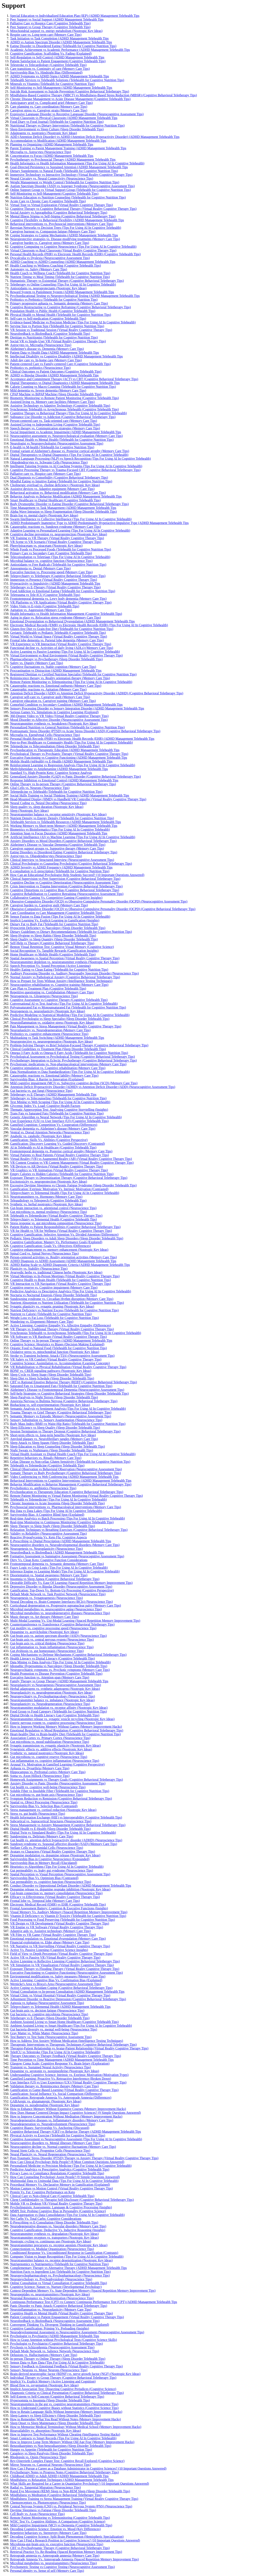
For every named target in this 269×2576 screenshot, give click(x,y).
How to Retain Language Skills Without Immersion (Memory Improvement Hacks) (66, 2411)
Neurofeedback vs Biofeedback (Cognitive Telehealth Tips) (50, 333)
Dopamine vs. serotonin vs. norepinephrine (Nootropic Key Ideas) (54, 2071)
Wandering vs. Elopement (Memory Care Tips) (41, 1321)
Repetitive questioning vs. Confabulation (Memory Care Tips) (52, 992)
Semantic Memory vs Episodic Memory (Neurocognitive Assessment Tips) (60, 1416)
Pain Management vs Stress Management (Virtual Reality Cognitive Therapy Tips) (65, 1026)
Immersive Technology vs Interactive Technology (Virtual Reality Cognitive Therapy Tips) (71, 174)
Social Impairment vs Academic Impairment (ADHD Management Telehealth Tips (65, 432)
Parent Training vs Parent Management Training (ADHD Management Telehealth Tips (68, 148)
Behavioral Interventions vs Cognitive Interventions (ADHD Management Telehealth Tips (70, 1480)
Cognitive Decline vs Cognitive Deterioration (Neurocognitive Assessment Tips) (64, 882)
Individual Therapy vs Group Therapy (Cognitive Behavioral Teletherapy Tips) (63, 2377)
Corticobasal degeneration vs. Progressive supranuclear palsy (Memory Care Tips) (65, 1605)
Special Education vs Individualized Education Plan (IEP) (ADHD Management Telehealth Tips (74, 15)
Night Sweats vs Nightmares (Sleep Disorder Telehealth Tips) (51, 1450)
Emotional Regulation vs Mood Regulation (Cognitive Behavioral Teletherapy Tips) (66, 1730)
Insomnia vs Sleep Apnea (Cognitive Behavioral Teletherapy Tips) (54, 1579)
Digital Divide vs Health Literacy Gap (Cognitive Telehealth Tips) (54, 1715)
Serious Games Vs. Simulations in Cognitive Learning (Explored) (54, 712)
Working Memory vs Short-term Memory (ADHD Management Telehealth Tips (63, 825)
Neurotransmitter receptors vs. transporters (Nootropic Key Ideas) (54, 2237)
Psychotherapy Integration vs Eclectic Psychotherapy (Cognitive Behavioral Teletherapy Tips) (73, 1060)
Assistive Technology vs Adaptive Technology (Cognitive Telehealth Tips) (60, 405)
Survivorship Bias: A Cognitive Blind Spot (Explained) (47, 1514)
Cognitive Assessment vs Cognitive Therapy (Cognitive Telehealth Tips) (59, 1000)
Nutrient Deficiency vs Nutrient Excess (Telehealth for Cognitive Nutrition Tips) (64, 1310)
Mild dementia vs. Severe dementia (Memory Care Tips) (48, 390)
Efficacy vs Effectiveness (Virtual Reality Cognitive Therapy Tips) (55, 1897)
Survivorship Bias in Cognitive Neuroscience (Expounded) (49, 1859)
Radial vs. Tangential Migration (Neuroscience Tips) (45, 2487)
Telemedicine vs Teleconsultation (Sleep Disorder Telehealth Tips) (54, 746)
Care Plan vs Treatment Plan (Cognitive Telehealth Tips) (48, 988)
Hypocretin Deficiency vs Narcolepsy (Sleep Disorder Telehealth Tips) (57, 928)
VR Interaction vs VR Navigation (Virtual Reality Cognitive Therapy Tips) (60, 1283)
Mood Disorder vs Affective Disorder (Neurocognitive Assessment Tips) (59, 719)
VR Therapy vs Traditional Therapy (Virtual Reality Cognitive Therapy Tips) (62, 1329)
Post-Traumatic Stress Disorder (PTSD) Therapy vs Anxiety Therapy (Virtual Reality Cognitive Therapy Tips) (84, 2158)
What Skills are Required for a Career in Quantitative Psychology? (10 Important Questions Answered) (79, 2483)
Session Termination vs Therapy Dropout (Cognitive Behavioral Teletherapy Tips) (65, 1431)
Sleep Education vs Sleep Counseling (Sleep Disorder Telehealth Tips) (57, 1446)
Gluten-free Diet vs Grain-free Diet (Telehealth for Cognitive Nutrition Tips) (61, 629)
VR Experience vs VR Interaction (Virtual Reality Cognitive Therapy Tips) (60, 644)
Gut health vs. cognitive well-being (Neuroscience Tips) (48, 1787)
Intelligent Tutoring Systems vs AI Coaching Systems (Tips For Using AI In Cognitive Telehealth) (76, 466)
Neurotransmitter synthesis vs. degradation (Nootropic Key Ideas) (54, 2234)
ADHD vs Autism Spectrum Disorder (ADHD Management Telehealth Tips (61, 42)
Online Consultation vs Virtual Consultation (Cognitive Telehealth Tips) (58, 2283)
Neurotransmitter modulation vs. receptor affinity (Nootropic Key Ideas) (59, 1707)
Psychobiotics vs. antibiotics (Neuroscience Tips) (43, 1488)
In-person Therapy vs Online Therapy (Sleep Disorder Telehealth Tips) (57, 2358)
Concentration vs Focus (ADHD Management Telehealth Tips (51, 156)
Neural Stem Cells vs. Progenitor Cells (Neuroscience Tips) (50, 2150)
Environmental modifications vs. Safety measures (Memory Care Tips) (57, 1976)
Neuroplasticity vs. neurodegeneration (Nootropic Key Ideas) (51, 1692)
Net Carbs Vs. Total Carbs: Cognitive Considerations (45, 2218)
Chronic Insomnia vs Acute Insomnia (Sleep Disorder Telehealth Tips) (57, 1503)
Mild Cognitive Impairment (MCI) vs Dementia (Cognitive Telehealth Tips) (61, 2525)
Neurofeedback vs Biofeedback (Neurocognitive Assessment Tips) (54, 2321)
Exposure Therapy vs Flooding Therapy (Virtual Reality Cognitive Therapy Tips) (64, 1969)
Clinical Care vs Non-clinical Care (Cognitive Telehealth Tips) (52, 2196)
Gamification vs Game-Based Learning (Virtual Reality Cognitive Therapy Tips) (64, 2090)
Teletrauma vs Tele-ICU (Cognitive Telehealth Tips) (45, 595)
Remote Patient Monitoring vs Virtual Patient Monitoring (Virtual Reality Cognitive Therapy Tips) (76, 1495)
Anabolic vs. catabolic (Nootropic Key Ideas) (40, 1136)
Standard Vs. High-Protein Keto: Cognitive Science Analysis (51, 772)
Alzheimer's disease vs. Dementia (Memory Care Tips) (47, 349)
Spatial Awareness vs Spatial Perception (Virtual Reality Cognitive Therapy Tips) (64, 958)
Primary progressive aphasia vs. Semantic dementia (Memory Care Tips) (59, 303)
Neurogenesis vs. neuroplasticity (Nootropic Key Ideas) (47, 1011)
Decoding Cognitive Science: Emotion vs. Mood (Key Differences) (55, 2529)
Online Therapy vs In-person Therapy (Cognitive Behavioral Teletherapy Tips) (63, 784)
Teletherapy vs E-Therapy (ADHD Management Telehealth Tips (53, 1094)
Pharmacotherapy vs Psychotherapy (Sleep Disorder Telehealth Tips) (56, 659)
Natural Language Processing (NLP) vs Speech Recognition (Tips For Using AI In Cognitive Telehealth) (80, 458)
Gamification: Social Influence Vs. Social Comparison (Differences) (56, 2093)
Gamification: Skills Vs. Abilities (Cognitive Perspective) (49, 1140)
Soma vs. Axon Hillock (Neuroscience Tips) (40, 1776)
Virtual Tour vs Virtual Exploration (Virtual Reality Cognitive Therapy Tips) (61, 205)
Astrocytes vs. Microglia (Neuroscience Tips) (40, 345)
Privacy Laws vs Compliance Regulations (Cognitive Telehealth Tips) (57, 2173)
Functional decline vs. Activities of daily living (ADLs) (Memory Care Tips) (61, 648)
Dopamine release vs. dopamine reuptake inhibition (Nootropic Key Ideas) (60, 1889)
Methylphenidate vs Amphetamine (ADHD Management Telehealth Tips (59, 769)
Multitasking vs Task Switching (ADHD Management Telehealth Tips (57, 1037)
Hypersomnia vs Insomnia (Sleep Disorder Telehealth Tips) (50, 2400)
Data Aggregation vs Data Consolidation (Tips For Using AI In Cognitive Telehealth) (67, 2215)
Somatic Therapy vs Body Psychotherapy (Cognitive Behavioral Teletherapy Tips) (65, 1473)
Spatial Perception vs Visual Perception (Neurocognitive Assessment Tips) (60, 1874)
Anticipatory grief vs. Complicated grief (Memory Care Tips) (51, 103)
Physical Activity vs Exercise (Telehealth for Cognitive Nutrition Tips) (57, 2135)
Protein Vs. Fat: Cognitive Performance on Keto (42, 2192)
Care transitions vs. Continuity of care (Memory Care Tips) (50, 68)
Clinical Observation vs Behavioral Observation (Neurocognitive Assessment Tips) (66, 1469)
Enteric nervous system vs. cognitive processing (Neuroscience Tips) (56, 1723)
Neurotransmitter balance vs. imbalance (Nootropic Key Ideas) (52, 1700)
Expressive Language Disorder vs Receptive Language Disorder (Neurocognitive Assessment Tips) (77, 114)
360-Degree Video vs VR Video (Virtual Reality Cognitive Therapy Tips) (59, 716)
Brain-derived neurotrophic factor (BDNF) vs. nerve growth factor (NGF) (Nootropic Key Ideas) (75, 2374)
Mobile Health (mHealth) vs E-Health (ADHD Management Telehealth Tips (61, 761)
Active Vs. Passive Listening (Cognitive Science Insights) (49, 1950)
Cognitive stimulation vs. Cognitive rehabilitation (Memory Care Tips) (57, 1068)
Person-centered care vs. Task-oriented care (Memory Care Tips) (53, 420)
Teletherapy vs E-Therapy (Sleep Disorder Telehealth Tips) (50, 2018)
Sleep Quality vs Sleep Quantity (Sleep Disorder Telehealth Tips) (54, 939)
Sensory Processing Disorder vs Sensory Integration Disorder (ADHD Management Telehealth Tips (77, 708)
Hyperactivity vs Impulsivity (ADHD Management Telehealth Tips (55, 583)
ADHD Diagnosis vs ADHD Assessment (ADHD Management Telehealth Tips (63, 1261)
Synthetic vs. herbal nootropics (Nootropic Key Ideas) (46, 1204)
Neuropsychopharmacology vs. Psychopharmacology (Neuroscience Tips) (60, 2275)
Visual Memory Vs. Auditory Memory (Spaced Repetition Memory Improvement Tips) (68, 1912)
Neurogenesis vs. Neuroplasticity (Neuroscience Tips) (46, 1548)
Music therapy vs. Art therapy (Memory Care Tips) (44, 1617)
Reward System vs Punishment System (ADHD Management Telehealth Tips (62, 292)
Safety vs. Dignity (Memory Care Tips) (36, 663)
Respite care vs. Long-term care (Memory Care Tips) (45, 34)
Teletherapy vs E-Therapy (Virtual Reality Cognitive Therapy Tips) (55, 587)
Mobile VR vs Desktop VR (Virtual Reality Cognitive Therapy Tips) (56, 2203)
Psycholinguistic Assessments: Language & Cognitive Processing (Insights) (61, 2207)
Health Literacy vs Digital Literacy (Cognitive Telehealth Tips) (52, 1658)
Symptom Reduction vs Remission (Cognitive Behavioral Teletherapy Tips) (61, 1798)
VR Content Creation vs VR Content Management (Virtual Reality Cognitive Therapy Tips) (71, 1162)
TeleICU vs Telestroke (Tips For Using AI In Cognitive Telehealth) (55, 2052)
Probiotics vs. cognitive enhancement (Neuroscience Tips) (49, 1034)
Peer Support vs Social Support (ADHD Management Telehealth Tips (57, 19)
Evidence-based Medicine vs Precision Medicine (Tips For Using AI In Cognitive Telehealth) (73, 322)
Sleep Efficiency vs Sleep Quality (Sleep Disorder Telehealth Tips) (55, 1427)
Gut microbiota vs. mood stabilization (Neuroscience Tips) (49, 1741)
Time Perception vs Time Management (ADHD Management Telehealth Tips (62, 2059)
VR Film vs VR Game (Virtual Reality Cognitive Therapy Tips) (53, 1935)
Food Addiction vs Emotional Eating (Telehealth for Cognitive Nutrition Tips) (62, 591)
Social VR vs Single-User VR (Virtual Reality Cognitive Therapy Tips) (58, 341)
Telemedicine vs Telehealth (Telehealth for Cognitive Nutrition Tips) (56, 791)
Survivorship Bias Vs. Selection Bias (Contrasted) (44, 1806)
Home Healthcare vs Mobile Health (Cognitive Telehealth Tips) (53, 954)
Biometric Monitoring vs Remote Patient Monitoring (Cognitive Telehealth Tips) (64, 398)
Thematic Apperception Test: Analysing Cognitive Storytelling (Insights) (59, 1109)
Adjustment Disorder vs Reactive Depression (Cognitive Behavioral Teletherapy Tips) (68, 1999)
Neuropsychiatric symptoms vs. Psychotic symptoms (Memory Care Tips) (60, 1670)
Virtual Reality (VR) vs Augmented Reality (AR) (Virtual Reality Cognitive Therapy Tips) (71, 1159)
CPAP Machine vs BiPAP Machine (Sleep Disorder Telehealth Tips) (55, 394)
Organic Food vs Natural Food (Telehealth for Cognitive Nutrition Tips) (58, 1348)
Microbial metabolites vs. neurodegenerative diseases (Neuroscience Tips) (60, 1613)
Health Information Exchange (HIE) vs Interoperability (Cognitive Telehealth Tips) (66, 1817)
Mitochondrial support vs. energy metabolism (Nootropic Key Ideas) (56, 31)
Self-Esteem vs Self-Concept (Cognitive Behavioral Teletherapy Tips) (57, 2396)
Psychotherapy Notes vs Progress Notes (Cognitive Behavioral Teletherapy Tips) (64, 2472)
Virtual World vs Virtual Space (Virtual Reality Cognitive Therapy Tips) (58, 636)
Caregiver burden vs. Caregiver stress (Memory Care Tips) (49, 243)
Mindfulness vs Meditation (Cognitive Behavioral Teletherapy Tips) (56, 2495)
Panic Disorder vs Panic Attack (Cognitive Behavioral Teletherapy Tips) (58, 2305)
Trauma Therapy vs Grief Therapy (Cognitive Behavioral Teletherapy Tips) (60, 1412)
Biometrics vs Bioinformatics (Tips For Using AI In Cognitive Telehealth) (60, 829)
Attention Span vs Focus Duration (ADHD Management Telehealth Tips (58, 833)
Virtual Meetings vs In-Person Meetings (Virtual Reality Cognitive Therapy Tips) (65, 1276)
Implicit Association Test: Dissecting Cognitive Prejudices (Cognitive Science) (63, 2389)
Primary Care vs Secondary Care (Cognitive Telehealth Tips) (51, 553)
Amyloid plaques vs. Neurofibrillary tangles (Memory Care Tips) (54, 1439)
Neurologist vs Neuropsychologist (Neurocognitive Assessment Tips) (56, 443)
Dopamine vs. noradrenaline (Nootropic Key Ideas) (44, 2105)
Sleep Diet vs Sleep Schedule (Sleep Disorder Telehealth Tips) (52, 1378)
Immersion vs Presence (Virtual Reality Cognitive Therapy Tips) (53, 579)
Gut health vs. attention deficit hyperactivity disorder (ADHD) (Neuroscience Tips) (66, 1840)
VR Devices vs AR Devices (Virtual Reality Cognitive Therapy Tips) (56, 1166)
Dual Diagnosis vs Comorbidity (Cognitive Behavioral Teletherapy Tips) (59, 477)
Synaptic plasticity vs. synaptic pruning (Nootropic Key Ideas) (52, 1306)
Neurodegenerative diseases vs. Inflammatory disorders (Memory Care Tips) (61, 2120)
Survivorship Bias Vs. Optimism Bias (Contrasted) (44, 1878)
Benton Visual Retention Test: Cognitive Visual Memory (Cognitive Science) (62, 947)
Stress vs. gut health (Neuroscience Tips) (37, 1813)
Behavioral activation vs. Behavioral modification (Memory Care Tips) (58, 492)
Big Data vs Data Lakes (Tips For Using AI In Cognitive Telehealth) (56, 1511)
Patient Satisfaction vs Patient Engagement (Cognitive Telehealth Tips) (57, 61)
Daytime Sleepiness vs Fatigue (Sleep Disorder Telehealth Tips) (53, 2510)
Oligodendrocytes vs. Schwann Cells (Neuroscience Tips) (49, 462)
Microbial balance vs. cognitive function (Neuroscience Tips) (51, 561)
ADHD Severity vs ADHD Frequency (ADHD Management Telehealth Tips (61, 867)
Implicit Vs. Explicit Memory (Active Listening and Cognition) (53, 2381)
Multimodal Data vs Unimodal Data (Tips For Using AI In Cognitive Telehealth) (64, 2181)
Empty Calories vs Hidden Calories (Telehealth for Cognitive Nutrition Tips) (61, 1174)
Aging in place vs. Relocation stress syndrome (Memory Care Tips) (55, 617)
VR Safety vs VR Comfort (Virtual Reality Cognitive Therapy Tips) (55, 1359)
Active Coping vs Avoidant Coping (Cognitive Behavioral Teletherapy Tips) (61, 1988)
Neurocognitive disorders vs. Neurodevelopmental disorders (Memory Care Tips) (65, 1545)
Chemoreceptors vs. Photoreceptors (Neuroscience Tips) (48, 2502)
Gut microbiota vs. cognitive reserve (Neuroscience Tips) (48, 1757)
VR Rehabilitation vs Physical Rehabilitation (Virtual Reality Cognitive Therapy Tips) (68, 1367)
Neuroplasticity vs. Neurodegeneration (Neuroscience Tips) (50, 1704)
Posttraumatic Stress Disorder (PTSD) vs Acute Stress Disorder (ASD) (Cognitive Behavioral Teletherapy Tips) (85, 731)
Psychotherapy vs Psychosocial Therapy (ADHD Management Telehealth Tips (63, 159)
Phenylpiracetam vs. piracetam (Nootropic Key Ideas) (46, 545)
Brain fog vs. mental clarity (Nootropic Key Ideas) (44, 515)
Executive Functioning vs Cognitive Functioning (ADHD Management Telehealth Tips (68, 757)
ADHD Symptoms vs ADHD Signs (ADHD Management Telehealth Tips (59, 76)
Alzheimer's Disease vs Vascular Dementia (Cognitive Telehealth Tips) (57, 844)
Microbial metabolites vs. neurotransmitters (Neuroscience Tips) (53, 2563)
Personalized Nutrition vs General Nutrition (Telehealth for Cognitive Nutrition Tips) (67, 727)
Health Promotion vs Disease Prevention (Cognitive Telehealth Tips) (56, 1673)
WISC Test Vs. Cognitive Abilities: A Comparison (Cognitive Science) (57, 2521)
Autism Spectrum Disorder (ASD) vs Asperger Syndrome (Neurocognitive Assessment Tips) (72, 186)
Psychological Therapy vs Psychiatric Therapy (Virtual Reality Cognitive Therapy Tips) (69, 754)
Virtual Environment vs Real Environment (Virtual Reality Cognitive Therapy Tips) (66, 655)
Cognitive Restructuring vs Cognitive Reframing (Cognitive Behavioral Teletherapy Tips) (70, 307)
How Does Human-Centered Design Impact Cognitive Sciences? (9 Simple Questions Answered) (75, 2112)
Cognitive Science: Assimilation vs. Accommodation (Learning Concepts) (60, 1363)
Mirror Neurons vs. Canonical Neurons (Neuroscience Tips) (50, 2464)
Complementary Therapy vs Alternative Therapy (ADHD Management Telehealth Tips (68, 2268)
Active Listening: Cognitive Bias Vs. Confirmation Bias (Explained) (56, 1980)
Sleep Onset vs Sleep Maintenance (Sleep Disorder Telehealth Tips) (55, 2423)
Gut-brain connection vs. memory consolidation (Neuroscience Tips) (56, 1893)
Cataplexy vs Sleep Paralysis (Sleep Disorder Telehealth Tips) (51, 2453)
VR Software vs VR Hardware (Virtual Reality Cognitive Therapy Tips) (58, 1336)
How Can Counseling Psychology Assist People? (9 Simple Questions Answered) (65, 2177)
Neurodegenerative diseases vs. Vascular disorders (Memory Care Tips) (58, 2226)
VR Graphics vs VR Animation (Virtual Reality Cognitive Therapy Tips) (59, 1170)
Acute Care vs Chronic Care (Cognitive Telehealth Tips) (48, 201)
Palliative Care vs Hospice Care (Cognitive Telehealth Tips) (50, 23)
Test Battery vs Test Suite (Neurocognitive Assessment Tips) (50, 2037)
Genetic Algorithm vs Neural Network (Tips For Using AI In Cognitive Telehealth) (66, 1117)
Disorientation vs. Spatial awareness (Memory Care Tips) (48, 1575)
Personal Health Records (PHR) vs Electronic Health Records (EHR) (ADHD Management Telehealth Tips (82, 738)
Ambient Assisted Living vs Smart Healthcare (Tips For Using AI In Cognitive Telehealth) (71, 2025)
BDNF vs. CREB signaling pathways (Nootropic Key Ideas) (50, 1371)
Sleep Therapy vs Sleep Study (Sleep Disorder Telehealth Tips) (52, 1526)
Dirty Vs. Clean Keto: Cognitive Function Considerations (48, 1560)
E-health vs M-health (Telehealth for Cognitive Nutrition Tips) (52, 447)
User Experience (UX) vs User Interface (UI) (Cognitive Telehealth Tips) (59, 1121)
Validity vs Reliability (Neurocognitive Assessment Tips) (48, 1533)
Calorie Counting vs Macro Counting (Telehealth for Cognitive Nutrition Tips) (63, 386)
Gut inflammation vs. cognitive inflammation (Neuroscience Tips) (54, 1760)
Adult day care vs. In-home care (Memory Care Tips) (46, 360)
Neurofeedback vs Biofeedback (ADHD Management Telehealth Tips (57, 1552)
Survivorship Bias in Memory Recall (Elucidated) (43, 1863)
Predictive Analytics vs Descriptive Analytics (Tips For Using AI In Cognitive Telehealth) (70, 1291)
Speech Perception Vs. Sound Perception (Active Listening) (50, 966)
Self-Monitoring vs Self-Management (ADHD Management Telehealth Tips (61, 87)
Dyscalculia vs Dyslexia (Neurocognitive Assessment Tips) (50, 258)
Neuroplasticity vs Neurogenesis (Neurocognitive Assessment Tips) (55, 1685)
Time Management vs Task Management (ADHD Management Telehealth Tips (63, 508)
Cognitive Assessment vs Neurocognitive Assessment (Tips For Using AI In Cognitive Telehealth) (76, 2139)
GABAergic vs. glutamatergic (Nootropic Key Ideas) (45, 2101)
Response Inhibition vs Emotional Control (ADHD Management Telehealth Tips (64, 780)
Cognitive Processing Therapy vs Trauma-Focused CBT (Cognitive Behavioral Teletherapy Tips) (75, 470)
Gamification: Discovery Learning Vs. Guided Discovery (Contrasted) (57, 1143)
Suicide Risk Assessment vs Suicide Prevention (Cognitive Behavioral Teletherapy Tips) (69, 91)
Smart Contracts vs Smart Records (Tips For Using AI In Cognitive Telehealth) (63, 2438)
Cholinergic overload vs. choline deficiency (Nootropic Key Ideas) (55, 485)
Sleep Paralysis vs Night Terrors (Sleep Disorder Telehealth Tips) (54, 1397)
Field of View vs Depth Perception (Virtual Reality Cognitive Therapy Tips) (61, 1953)
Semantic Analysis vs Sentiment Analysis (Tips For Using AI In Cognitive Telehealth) (68, 1408)
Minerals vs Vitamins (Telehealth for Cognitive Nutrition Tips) (52, 84)
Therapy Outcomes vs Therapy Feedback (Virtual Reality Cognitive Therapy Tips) (65, 2056)
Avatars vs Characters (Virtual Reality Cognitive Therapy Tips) (52, 1851)
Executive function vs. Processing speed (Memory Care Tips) (51, 572)
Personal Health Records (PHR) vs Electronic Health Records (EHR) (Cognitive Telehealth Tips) (75, 254)
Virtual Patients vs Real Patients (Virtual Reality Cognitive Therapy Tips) (59, 1155)
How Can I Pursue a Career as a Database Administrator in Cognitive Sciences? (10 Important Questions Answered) (88, 2468)
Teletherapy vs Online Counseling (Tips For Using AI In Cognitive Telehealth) (63, 284)
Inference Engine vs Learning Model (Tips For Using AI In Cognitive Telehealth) (65, 1571)
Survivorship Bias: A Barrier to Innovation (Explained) (47, 1079)
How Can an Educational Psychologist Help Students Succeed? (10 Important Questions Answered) (77, 875)
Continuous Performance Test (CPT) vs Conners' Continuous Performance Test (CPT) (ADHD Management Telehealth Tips (93, 2302)
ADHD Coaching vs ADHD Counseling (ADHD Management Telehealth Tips (62, 261)
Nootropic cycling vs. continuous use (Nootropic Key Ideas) (50, 2241)
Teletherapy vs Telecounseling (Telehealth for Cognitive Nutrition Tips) (58, 1098)
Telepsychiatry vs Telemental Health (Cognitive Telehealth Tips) (53, 1219)
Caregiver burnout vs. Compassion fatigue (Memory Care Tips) (52, 231)
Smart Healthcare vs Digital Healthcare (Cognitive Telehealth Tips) (55, 500)
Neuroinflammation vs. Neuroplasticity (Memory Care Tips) (50, 2309)
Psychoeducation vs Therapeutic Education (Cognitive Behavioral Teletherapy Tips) (66, 1492)
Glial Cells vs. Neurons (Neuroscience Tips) (40, 788)
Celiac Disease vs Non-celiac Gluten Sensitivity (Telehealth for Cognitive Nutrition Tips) (70, 1461)
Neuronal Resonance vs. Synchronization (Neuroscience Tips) (52, 2298)
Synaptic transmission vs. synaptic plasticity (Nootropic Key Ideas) (55, 1745)
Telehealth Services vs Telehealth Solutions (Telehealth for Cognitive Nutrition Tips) (67, 80)
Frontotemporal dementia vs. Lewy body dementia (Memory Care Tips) (58, 598)
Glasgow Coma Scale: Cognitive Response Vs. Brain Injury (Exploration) (59, 2063)
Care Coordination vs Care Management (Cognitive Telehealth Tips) (56, 913)
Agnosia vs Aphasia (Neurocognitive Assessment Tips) (47, 2003)
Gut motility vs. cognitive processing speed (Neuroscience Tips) (53, 1628)
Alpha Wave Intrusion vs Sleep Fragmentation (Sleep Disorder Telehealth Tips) (63, 511)
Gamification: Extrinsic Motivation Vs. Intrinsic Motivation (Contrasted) (59, 1189)
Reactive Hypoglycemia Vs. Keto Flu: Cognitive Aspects (48, 1537)
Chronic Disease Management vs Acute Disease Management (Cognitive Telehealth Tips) (70, 99)
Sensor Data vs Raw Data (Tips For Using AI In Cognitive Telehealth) (57, 2362)
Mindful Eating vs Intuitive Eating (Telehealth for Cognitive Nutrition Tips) (61, 481)
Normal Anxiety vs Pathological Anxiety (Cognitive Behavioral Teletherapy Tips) (65, 977)
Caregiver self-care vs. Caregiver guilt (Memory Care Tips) (50, 697)
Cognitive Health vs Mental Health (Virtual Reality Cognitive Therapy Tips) (61, 2313)
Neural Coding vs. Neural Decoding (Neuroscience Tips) (48, 803)
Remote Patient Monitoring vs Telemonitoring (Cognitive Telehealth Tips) (60, 2517)
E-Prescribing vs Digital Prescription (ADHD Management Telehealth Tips (60, 1541)
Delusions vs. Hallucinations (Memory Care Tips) (43, 2355)
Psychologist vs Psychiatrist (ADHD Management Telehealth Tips (54, 2336)
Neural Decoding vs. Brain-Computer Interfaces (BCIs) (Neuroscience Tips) (61, 1601)
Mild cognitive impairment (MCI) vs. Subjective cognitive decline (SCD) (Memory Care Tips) (73, 1083)
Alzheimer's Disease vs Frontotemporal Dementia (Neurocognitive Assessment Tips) (67, 1389)
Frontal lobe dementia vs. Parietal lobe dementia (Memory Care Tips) (57, 640)
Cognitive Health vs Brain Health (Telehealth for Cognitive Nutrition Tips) (60, 1280)
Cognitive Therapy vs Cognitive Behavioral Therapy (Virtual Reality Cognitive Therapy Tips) (73, 208)
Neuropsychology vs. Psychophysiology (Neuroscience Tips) (51, 2279)
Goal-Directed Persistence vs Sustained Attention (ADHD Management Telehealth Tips (69, 167)
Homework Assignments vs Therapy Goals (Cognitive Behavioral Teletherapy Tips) (66, 1779)
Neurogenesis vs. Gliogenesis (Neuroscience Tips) (44, 996)
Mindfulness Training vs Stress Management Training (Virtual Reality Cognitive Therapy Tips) (74, 2499)
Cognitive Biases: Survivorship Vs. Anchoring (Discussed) (49, 2128)
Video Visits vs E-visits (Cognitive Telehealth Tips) (44, 606)
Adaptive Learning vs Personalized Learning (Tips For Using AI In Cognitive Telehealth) (70, 530)
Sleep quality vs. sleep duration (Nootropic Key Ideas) (46, 807)
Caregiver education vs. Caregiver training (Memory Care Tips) (53, 701)
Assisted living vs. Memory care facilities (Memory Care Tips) (52, 402)
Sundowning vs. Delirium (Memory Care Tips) (41, 1836)
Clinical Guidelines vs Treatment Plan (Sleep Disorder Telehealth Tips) (58, 1049)
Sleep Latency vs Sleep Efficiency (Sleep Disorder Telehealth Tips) (55, 2415)
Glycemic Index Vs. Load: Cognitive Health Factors (45, 1106)
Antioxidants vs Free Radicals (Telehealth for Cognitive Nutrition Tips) (58, 564)
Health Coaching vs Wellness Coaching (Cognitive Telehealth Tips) (55, 265)
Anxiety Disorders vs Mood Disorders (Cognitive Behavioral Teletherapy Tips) (63, 841)
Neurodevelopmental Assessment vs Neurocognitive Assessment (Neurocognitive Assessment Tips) (77, 2332)
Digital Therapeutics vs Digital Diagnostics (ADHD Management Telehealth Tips (65, 383)
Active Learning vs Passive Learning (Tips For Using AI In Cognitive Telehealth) (65, 651)
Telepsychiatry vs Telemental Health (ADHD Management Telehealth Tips (60, 2006)
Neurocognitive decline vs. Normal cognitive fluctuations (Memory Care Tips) (63, 2146)
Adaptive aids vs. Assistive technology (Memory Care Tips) (50, 1931)
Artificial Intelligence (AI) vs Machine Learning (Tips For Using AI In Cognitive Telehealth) (72, 837)
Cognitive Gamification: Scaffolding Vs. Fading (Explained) (51, 53)
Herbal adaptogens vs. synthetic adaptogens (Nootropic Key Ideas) (55, 1688)
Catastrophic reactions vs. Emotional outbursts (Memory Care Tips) (55, 685)
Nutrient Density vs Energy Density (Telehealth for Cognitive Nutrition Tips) (62, 818)
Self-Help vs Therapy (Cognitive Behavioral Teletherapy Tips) (52, 943)
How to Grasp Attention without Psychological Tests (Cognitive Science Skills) (63, 2340)
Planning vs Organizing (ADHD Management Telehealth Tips (51, 144)
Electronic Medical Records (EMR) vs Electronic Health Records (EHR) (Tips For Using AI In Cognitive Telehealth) (89, 625)
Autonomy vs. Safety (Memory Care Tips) (38, 269)
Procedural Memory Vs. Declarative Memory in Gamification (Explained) (60, 2184)
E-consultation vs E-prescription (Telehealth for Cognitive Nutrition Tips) (59, 871)
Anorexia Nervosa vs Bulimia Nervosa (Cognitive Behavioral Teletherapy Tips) (63, 1401)
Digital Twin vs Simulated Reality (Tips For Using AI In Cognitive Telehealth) (63, 1832)
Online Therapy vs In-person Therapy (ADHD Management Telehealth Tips (61, 1340)
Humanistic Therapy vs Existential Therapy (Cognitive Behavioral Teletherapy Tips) (67, 280)
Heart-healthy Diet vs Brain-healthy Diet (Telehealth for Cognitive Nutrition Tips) (65, 1734)
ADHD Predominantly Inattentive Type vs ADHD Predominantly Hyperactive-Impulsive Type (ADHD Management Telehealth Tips (99, 523)
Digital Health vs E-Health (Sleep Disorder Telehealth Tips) (50, 1829)
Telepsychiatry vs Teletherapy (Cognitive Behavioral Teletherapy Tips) (57, 576)
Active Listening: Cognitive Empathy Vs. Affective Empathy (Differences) (60, 1325)
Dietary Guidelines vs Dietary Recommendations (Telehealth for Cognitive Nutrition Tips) (71, 931)
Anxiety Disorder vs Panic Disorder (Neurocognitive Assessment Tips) (57, 1783)
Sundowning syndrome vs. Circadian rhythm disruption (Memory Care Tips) (61, 1299)
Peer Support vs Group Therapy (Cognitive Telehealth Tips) (50, 27)
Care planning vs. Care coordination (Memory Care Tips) (48, 106)
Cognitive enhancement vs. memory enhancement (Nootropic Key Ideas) (59, 1249)
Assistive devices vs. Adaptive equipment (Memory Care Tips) (52, 489)
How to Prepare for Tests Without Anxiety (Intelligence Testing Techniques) (61, 981)
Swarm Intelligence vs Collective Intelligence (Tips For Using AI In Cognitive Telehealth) (71, 519)
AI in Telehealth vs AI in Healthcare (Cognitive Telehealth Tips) (53, 1147)
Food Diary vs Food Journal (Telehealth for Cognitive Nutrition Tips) (57, 121)
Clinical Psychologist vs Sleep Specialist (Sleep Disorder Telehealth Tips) (59, 1019)
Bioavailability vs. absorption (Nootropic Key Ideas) (45, 2430)
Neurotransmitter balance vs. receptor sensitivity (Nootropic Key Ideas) (58, 814)
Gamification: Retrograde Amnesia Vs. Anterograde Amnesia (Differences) (60, 2097)
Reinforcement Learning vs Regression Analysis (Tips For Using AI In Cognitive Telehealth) (72, 765)
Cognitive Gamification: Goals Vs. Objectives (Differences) (50, 1246)
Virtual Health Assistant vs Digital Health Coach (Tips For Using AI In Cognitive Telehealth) (73, 1454)
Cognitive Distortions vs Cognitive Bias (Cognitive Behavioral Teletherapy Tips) (64, 890)
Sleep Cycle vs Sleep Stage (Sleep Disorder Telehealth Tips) (50, 1374)
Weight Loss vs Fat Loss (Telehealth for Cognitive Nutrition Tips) (54, 1318)
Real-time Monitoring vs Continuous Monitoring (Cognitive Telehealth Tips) (61, 1522)
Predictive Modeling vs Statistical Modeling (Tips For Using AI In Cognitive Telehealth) (69, 1015)
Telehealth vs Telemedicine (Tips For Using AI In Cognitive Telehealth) (58, 1499)
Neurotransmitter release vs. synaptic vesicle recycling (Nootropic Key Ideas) (62, 1719)
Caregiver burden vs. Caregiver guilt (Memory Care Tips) (49, 905)
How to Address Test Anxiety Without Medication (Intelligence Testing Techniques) (66, 2041)
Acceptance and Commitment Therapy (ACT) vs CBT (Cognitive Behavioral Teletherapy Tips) (74, 379)
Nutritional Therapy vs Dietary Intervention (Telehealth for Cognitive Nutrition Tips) (67, 125)
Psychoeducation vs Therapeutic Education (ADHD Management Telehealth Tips (64, 750)
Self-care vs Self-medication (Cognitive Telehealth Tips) (48, 318)
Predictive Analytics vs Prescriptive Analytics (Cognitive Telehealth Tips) (59, 2169)
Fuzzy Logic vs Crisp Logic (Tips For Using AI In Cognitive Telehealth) (59, 1567)
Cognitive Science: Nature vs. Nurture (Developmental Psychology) (56, 2287)
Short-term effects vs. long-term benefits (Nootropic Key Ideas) (53, 1435)
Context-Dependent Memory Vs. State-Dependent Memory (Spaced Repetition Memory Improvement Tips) (83, 2290)
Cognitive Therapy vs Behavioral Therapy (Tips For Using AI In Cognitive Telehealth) (68, 413)
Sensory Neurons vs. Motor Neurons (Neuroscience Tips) (48, 2370)
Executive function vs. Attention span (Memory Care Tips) (49, 1677)
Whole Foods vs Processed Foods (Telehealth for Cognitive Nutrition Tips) (60, 549)
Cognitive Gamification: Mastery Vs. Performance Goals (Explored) (56, 1242)
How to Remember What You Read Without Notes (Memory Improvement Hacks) (65, 2419)
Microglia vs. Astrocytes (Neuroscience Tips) (40, 152)
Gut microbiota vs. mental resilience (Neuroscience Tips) (48, 1212)
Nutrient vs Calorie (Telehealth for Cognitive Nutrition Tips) (51, 1314)
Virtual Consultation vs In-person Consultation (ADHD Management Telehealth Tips (67, 1991)
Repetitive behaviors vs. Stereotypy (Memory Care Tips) (48, 2533)
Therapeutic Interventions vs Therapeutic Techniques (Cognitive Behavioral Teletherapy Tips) (73, 2044)
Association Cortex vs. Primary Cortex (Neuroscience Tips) (50, 1738)
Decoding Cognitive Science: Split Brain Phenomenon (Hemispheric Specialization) (67, 2536)
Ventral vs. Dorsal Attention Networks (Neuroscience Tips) (50, 1132)
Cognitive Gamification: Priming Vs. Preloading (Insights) (49, 2328)
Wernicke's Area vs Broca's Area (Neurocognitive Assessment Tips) (55, 1984)
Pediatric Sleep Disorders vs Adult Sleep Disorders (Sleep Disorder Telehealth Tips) (66, 1238)
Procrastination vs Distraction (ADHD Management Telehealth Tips (56, 670)
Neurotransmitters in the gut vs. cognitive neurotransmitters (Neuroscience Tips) (64, 2404)
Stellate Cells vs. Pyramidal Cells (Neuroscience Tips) (46, 1847)
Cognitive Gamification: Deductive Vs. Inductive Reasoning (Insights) (57, 2230)
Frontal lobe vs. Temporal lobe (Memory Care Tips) (45, 1900)
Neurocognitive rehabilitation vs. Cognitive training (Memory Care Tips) (59, 984)
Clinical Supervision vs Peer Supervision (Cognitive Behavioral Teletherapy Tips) (65, 878)
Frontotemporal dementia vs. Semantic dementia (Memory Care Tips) (57, 1564)
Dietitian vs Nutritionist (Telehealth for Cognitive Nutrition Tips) (54, 337)
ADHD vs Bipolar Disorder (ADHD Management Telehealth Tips (54, 375)
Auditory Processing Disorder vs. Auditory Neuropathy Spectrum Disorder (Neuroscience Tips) (74, 973)
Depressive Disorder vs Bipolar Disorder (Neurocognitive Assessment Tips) (61, 1586)
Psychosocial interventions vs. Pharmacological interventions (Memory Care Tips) (65, 1507)
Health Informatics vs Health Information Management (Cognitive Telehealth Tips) (66, 614)
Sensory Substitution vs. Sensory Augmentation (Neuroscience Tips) (56, 1420)
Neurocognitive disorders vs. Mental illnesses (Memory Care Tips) (55, 2143)
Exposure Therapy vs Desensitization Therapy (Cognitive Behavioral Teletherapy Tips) (68, 1177)
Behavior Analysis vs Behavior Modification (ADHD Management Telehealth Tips (66, 496)
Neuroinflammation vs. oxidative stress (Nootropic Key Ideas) (52, 1022)
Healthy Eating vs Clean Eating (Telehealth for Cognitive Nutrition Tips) (59, 969)
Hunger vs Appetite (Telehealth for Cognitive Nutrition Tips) (51, 2449)
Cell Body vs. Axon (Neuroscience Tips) (37, 2514)
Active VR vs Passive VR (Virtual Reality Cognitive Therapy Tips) (55, 1957)
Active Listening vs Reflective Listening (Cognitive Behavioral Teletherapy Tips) (65, 1961)
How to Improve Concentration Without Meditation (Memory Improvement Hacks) (66, 2116)
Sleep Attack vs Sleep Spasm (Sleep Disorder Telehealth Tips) (52, 1442)
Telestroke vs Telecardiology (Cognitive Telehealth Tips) (48, 65)
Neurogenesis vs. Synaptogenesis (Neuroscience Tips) (46, 1598)
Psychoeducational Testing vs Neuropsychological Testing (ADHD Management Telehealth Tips (75, 296)
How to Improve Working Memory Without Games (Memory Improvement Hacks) (66, 1726)
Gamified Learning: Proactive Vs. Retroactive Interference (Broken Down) (60, 2078)
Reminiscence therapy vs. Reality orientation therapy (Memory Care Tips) (60, 678)
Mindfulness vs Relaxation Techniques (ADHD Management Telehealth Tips (62, 2480)
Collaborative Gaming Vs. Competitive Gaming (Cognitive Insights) (56, 897)
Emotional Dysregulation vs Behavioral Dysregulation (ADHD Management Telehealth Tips (72, 621)
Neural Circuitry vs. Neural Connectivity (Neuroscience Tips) (51, 178)
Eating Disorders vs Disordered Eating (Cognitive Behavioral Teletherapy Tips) (63, 852)
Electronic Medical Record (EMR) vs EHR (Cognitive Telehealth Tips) (58, 1904)
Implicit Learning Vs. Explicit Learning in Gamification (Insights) (54, 920)
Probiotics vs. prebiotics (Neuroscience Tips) (40, 367)
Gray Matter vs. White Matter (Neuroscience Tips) (44, 2033)
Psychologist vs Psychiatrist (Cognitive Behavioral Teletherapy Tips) (56, 2343)
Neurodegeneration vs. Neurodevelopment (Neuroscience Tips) (52, 2124)
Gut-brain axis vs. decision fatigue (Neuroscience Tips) (47, 2010)
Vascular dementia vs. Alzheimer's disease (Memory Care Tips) (52, 1128)
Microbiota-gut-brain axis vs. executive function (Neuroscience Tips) (56, 2544)
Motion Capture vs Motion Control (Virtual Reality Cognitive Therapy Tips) (61, 2188)
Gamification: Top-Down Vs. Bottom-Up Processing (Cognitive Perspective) (62, 1590)
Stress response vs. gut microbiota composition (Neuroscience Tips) (56, 1223)
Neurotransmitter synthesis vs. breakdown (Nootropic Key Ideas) (54, 723)
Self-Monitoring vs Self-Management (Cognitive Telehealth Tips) (54, 193)
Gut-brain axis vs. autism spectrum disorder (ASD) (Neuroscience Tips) (58, 1635)
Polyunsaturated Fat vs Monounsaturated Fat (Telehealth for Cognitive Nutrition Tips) (68, 1007)
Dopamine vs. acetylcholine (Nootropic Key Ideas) (44, 1632)
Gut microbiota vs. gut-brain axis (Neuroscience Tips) (46, 1794)
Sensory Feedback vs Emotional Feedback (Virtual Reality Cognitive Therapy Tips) (66, 2366)
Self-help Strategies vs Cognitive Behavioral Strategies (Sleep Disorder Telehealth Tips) (69, 1393)
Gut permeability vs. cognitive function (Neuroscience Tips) (50, 1882)
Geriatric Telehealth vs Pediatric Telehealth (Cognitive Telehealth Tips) (58, 632)
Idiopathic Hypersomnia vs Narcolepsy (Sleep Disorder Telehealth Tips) (58, 1666)
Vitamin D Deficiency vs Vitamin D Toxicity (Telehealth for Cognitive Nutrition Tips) (68, 1916)
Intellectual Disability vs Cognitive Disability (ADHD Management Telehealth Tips (66, 356)
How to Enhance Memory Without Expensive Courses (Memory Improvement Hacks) (68, 2109)
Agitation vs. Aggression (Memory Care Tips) (41, 610)
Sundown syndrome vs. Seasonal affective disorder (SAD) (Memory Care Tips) (63, 1844)
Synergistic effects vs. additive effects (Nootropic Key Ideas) (51, 1749)
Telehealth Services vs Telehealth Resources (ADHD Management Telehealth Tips (65, 822)
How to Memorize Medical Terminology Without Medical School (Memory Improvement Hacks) (75, 2427)
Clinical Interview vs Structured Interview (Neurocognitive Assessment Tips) (62, 860)
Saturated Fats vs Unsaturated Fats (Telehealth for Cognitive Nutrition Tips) (61, 1386)
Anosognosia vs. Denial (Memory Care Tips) (40, 568)
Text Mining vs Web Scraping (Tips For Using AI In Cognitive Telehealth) (60, 1102)
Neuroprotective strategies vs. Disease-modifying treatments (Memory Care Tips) (65, 239)
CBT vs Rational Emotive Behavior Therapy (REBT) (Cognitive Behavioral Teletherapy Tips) (73, 1382)
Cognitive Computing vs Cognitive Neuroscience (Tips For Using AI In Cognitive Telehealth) (73, 246)
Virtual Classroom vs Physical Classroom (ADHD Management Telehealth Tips (63, 118)
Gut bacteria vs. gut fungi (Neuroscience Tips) (41, 1090)
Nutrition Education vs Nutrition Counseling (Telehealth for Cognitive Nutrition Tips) (68, 197)
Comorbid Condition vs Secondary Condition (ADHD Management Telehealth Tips (66, 704)
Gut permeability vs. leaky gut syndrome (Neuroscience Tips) (51, 1870)
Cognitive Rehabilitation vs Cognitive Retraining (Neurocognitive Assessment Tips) (66, 894)
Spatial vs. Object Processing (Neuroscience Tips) (43, 1802)
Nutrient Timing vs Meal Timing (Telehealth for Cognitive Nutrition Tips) (60, 277)
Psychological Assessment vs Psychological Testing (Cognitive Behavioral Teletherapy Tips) (72, 1056)
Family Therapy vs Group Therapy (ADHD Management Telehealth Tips (59, 1681)
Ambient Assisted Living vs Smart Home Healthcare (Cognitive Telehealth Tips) (64, 2022)
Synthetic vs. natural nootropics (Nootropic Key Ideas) (47, 1753)
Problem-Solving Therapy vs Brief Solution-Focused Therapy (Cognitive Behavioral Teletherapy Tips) (79, 1045)
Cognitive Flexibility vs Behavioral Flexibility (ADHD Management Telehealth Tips (67, 220)
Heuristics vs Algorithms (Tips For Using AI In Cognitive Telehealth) (57, 1866)
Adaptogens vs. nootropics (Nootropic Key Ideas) (43, 133)
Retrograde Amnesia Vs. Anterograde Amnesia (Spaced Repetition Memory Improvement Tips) (74, 2559)
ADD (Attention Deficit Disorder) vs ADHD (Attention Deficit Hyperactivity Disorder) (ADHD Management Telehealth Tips (94, 137)
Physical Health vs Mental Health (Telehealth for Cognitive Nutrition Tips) (60, 314)
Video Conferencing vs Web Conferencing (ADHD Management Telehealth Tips (64, 1477)
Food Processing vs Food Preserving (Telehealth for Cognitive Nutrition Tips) (62, 1919)
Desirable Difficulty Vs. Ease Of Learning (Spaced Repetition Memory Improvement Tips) (71, 1583)
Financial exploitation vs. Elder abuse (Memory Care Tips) (49, 1942)
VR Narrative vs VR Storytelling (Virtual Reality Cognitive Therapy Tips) (60, 1946)
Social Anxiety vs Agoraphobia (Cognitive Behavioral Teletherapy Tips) (58, 212)
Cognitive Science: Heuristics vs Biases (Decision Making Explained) (57, 1344)
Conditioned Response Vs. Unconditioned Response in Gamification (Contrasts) (64, 2252)
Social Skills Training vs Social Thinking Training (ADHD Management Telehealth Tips (69, 795)
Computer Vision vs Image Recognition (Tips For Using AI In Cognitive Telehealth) (66, 2256)
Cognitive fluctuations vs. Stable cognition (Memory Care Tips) (53, 666)
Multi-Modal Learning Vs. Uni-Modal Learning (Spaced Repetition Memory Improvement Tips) (75, 1620)
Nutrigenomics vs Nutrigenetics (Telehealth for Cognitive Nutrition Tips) (59, 2264)
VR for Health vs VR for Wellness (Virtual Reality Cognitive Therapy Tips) (61, 1230)
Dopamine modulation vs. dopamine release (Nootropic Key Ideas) (55, 1855)
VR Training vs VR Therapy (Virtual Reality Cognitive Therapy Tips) (57, 538)
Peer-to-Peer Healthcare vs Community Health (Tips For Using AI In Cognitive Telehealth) (71, 742)
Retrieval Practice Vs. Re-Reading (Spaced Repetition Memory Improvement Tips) (66, 2551)
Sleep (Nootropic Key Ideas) (29, 810)
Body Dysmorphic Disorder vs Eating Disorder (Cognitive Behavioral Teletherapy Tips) (69, 504)
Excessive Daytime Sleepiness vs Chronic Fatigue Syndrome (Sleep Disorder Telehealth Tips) (73, 1185)
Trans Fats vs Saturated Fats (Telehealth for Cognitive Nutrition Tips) (57, 1113)
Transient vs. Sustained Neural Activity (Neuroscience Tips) (50, 2067)
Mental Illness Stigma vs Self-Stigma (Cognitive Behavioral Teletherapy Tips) (63, 216)
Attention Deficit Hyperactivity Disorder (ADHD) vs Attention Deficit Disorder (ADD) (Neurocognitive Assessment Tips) (92, 1087)
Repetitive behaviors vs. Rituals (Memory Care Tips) (45, 1458)
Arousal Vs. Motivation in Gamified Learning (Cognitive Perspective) (57, 1764)
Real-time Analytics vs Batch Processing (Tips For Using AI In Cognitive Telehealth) (67, 1518)
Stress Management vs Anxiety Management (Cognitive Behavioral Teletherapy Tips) (67, 1825)
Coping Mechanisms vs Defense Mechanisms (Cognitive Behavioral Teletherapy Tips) (68, 1654)
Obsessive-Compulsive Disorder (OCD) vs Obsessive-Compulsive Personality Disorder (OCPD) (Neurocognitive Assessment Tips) (98, 901)
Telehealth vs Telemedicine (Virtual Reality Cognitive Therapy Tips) (56, 1215)
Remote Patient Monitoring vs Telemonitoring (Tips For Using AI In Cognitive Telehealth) (71, 682)
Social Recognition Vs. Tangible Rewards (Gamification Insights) (54, 950)
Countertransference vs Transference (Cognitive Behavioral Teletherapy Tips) (62, 1624)
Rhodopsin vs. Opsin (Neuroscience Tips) (38, 2457)
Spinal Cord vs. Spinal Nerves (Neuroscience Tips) (44, 1253)
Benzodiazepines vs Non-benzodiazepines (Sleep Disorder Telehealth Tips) (60, 2446)
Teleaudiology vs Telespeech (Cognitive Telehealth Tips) (48, 1200)
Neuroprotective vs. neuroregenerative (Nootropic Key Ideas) (51, 1041)
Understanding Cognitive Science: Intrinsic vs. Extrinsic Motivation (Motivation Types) (69, 2075)
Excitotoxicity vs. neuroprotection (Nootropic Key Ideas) (48, 1181)
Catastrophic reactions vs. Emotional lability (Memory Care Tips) (54, 1075)
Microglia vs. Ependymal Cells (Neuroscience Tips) (45, 735)
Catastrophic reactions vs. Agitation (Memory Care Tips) (48, 689)
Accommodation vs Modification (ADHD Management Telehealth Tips (58, 140)
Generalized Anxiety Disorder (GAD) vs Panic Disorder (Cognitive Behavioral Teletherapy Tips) (75, 776)
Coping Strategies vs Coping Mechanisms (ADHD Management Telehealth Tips (64, 235)
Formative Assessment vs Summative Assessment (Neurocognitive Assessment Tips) (67, 1556)
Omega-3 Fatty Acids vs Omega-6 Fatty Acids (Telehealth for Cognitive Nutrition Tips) (69, 1053)
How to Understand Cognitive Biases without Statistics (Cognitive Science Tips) (64, 2408)
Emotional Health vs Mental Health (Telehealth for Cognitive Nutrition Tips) (62, 439)
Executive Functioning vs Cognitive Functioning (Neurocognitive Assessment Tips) (66, 1972)
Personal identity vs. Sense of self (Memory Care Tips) (47, 2570)
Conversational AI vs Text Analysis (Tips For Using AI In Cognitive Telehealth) (64, 1003)
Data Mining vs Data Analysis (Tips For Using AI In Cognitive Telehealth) (60, 1662)
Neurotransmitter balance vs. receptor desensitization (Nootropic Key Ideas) (61, 2260)
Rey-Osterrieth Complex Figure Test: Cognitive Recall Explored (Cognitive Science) (67, 2461)
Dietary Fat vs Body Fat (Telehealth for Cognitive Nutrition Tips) (54, 924)
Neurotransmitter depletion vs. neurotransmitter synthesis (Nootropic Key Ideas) (64, 962)
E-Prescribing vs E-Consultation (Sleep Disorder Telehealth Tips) (54, 2222)
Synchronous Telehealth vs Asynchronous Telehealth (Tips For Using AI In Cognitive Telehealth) (75, 1333)
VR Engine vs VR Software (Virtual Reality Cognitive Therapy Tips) (56, 1927)
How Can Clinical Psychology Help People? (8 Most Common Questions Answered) (67, 2162)
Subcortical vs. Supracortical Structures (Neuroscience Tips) (50, 1821)
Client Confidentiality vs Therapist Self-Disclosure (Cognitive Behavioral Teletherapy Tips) (72, 2199)
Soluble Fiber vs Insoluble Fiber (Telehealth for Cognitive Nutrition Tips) (59, 1791)
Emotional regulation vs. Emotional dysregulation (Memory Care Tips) (58, 1938)
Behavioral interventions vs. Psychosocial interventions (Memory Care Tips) (61, 224)
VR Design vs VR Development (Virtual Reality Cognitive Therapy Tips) (59, 1923)
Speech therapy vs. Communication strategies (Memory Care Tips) (55, 428)
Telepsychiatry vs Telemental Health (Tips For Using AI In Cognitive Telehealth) (64, 1193)
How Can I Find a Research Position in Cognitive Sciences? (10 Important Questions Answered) (75, 2540)
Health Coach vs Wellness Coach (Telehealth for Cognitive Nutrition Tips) (60, 273)
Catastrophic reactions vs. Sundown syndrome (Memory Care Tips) (55, 526)
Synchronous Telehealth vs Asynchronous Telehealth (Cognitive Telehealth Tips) (64, 409)
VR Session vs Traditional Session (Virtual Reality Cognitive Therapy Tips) (61, 330)
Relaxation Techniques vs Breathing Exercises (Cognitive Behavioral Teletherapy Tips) (69, 1530)
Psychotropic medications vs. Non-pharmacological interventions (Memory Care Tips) (68, 1064)
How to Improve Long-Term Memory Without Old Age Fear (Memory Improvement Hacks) (72, 2442)
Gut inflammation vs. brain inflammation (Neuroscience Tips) (52, 1647)
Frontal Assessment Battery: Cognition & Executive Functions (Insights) (59, 1908)
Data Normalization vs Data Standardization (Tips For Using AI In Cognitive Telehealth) (70, 1072)
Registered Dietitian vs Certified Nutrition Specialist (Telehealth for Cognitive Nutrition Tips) (73, 674)
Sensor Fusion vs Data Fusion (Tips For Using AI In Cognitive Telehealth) (60, 916)
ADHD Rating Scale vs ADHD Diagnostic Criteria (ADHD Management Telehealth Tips (70, 1265)
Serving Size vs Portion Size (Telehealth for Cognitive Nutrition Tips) (57, 326)
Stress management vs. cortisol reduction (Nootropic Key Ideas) (53, 1810)
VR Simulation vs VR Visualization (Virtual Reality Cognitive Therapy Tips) (62, 1965)
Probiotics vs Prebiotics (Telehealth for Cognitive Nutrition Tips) (54, 299)
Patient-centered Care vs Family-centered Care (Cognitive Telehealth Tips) (60, 364)
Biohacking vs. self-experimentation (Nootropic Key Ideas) (50, 1405)
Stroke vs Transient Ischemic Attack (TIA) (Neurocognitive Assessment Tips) (62, 1355)
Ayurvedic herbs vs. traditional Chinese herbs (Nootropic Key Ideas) (56, 1272)
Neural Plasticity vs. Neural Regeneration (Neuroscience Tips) (52, 2154)
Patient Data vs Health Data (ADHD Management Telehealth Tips (54, 352)
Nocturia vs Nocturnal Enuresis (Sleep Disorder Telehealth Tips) (53, 1295)
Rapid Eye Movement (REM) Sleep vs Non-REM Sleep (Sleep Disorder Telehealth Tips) (70, 2491)
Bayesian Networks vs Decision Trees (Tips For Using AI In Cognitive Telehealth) (65, 227)
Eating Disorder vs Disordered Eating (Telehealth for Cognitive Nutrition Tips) (63, 46)
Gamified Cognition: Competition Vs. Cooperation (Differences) (53, 1125)
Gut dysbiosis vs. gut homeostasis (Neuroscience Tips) (47, 1651)
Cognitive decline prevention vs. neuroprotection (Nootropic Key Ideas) (58, 534)
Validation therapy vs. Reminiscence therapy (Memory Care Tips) (54, 2086)
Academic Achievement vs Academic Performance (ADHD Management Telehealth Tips (70, 50)
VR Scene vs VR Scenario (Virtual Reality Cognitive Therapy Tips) (55, 542)
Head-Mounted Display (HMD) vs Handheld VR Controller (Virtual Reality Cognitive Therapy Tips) (78, 799)
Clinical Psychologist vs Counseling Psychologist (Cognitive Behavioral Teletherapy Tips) (71, 863)
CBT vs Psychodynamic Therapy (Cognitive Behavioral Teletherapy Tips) (60, 2548)
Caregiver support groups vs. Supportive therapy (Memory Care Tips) (57, 848)
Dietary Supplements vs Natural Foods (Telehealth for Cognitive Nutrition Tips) (64, 171)
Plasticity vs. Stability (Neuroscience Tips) (38, 1268)
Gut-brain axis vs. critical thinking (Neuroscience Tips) (47, 1643)
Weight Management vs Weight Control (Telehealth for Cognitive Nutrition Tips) (64, 182)
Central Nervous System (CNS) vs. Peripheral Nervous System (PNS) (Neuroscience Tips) (71, 2506)
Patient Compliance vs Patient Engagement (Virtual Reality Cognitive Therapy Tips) (67, 2317)
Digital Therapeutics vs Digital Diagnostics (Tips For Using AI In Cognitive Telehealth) (69, 455)
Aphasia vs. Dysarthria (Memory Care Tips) (39, 1768)
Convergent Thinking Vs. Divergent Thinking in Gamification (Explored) (59, 2324)
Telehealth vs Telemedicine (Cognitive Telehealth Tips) (47, 1465)
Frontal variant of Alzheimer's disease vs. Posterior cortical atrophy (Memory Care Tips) (69, 451)
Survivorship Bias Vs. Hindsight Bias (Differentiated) (46, 72)
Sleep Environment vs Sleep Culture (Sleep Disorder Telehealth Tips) (57, 129)
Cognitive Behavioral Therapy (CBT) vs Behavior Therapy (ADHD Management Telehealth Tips (75, 2131)
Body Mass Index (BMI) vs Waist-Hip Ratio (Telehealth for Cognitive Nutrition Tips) (67, 1424)
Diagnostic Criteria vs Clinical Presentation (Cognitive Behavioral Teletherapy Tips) (67, 2393)
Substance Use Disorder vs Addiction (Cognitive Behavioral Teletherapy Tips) (63, 417)
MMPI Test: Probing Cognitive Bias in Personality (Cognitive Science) (58, 2211)
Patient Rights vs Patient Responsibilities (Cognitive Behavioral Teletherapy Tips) (65, 1227)
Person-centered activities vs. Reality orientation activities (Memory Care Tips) (63, 1257)
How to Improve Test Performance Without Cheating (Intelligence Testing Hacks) (65, 2434)
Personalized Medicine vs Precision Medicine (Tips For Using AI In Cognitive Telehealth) (71, 2165)
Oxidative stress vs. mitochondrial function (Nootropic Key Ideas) (54, 1352)
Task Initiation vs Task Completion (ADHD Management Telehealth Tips (59, 38)
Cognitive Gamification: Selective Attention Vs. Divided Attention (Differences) (64, 1234)
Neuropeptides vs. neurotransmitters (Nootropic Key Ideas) (50, 2294)
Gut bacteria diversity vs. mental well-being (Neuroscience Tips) (53, 2029)
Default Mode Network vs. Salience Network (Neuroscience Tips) (54, 2351)
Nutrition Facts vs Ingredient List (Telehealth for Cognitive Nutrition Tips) (60, 2271)
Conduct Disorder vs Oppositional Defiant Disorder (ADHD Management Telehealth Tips (70, 1885)
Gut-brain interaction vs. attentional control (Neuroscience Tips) (53, 1208)
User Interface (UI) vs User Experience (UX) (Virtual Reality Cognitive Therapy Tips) (68, 2082)
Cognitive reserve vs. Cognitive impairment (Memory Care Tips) (54, 1287)
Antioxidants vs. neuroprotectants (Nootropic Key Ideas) (48, 288)
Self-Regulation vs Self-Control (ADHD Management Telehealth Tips (57, 57)
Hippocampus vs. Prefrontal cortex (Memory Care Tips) (48, 1772)
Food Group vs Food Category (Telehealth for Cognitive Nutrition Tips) (58, 1711)
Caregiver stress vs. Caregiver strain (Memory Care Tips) (48, 110)
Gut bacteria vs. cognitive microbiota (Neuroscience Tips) (49, 2014)
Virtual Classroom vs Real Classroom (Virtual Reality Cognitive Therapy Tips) (63, 250)
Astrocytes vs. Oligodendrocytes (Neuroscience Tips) (46, 856)
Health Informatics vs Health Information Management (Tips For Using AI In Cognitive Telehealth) (77, 163)
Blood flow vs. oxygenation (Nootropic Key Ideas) (44, 2385)
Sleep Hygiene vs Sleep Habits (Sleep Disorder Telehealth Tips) (53, 935)
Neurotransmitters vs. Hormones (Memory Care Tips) (46, 1196)
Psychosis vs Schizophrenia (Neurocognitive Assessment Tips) (52, 2347)
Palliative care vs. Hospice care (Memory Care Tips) (45, 473)
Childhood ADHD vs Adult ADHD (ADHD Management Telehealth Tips (59, 2476)
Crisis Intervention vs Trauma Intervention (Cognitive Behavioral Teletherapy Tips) (66, 886)
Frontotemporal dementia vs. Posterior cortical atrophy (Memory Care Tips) (61, 1151)
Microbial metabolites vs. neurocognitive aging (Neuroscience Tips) (56, 1609)
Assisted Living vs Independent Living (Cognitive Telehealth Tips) (55, 424)
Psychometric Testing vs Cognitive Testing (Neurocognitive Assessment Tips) (62, 2567)
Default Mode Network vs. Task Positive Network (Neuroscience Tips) (57, 1594)
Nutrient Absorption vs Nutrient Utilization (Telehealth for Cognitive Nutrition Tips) (67, 1302)
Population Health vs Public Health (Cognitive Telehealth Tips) (52, 311)
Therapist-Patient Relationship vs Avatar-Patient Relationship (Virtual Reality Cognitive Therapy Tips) (79, 2048)
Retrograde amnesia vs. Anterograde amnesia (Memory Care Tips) (54, 2555)
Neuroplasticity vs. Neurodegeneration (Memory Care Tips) (50, 1030)
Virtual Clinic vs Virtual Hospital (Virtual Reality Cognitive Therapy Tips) (60, 1995)
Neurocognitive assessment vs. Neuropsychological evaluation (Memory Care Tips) (66, 436)
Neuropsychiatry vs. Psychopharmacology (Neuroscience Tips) (52, 1696)
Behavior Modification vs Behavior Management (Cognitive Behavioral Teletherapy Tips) (70, 1484)
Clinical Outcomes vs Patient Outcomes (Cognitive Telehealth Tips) (56, 371)
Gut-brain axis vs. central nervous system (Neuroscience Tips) (52, 1639)
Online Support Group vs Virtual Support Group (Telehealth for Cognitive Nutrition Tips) (70, 190)
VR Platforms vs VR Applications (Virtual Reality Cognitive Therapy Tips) (60, 602)
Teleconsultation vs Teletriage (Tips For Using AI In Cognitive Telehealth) (60, 557)
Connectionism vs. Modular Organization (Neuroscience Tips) (52, 2249)
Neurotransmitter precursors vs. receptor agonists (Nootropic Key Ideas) (58, 2245)
